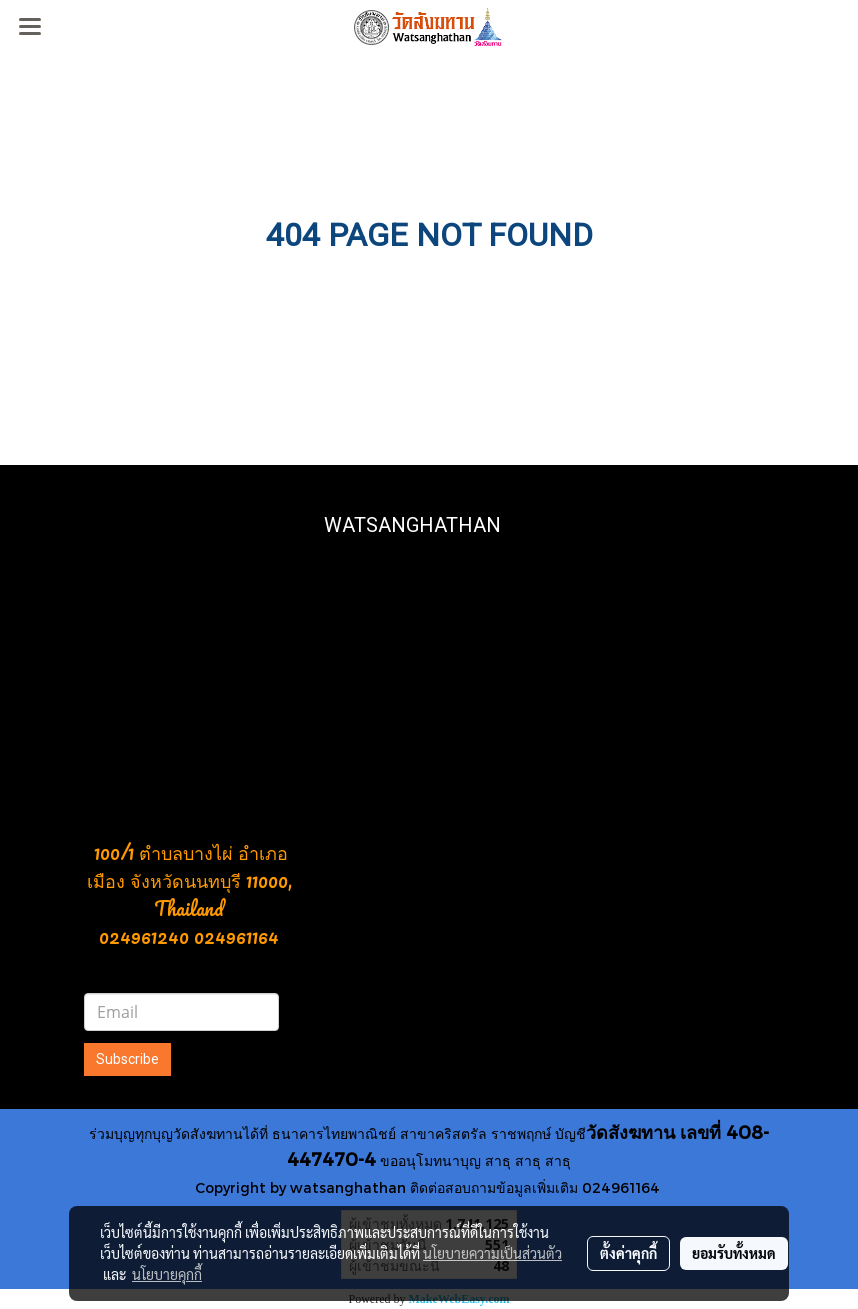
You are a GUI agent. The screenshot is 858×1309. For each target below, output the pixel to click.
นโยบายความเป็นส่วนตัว (492, 1253)
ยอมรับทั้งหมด (734, 1253)
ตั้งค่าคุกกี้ (628, 1253)
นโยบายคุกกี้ (167, 1274)
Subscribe (127, 1059)
